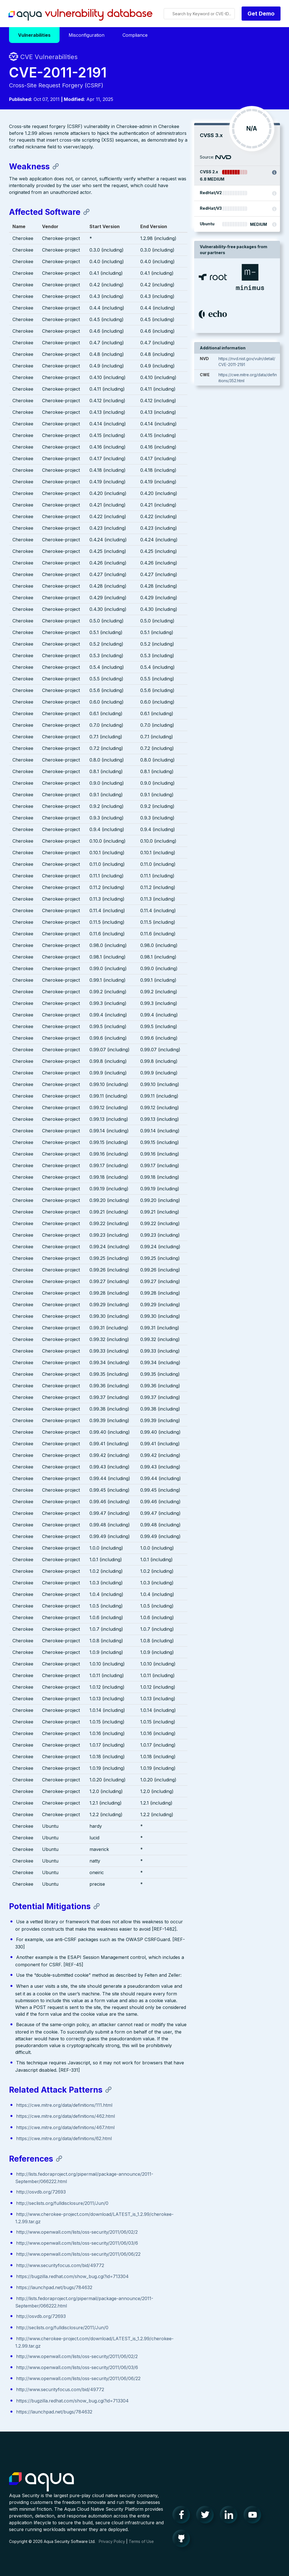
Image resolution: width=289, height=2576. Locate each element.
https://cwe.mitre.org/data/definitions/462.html (65, 2116)
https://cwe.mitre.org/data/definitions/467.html (65, 2127)
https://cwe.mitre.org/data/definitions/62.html (64, 2138)
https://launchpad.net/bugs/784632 (54, 2287)
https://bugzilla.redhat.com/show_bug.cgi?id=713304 (72, 2276)
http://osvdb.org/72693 (41, 2192)
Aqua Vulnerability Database (80, 15)
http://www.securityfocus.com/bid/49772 (60, 2265)
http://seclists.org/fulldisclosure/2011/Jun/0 (62, 2203)
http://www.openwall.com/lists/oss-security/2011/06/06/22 (78, 2254)
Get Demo (261, 13)
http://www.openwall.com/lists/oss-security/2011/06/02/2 (77, 2232)
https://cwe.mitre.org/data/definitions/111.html (64, 2105)
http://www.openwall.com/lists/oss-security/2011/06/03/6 (77, 2243)
